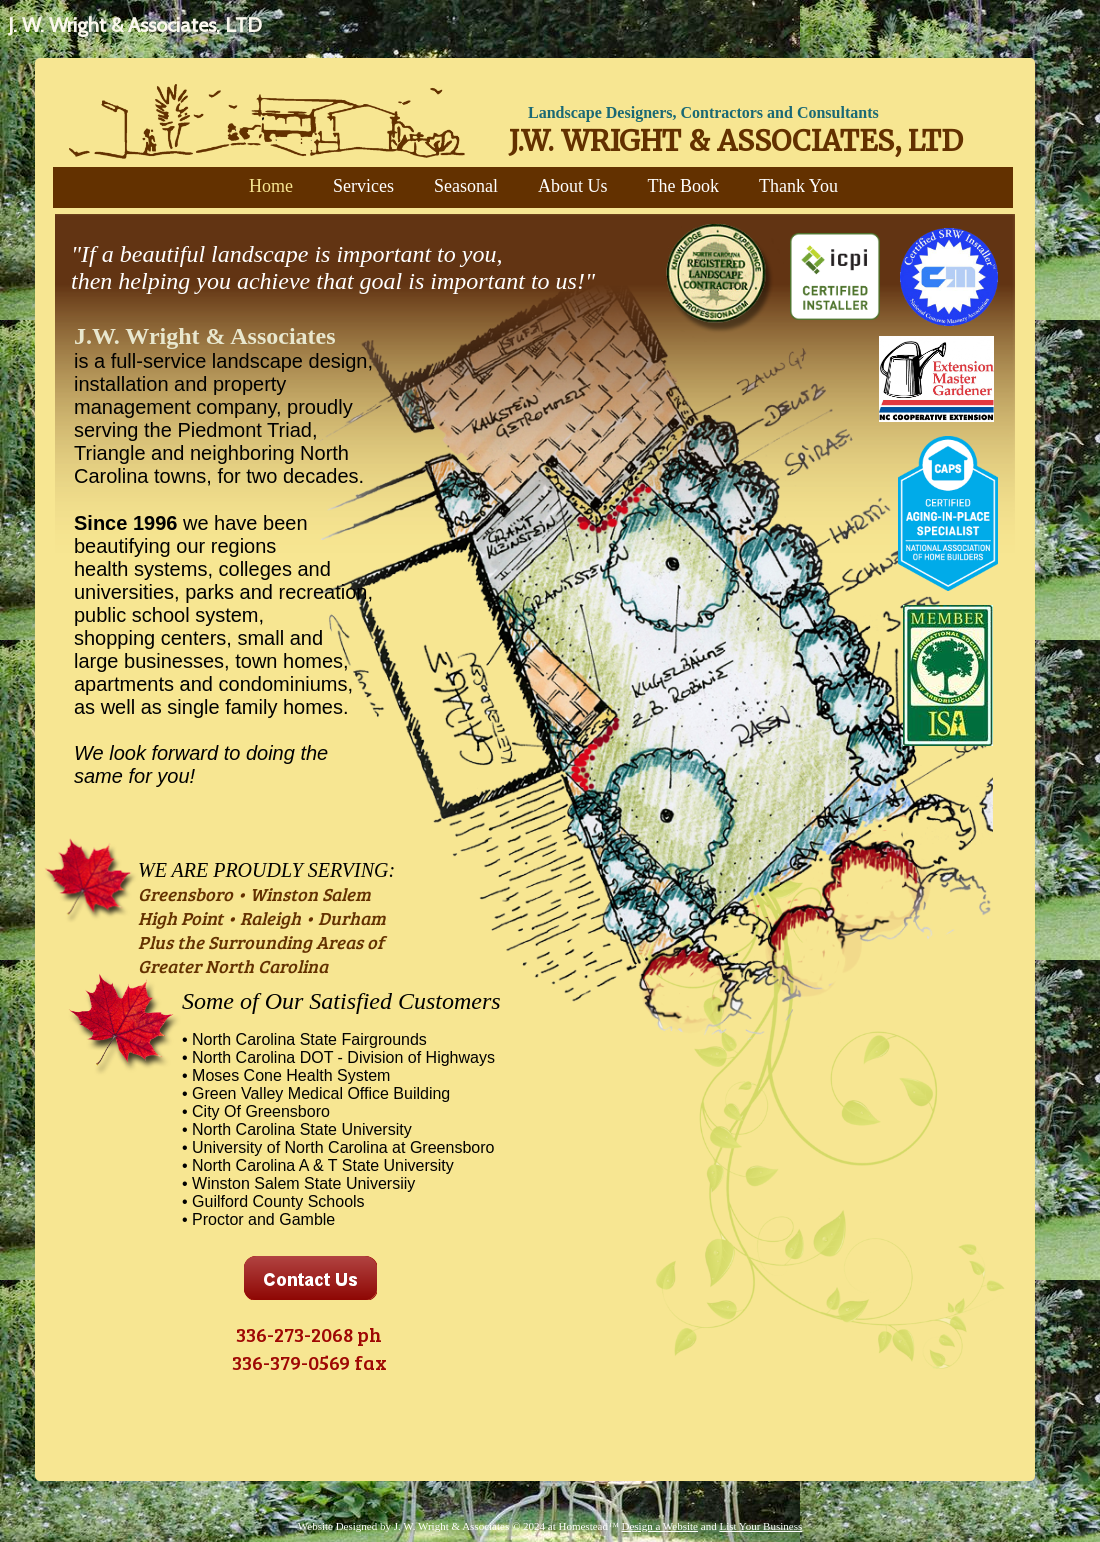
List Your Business (760, 1526)
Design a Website (660, 1526)
